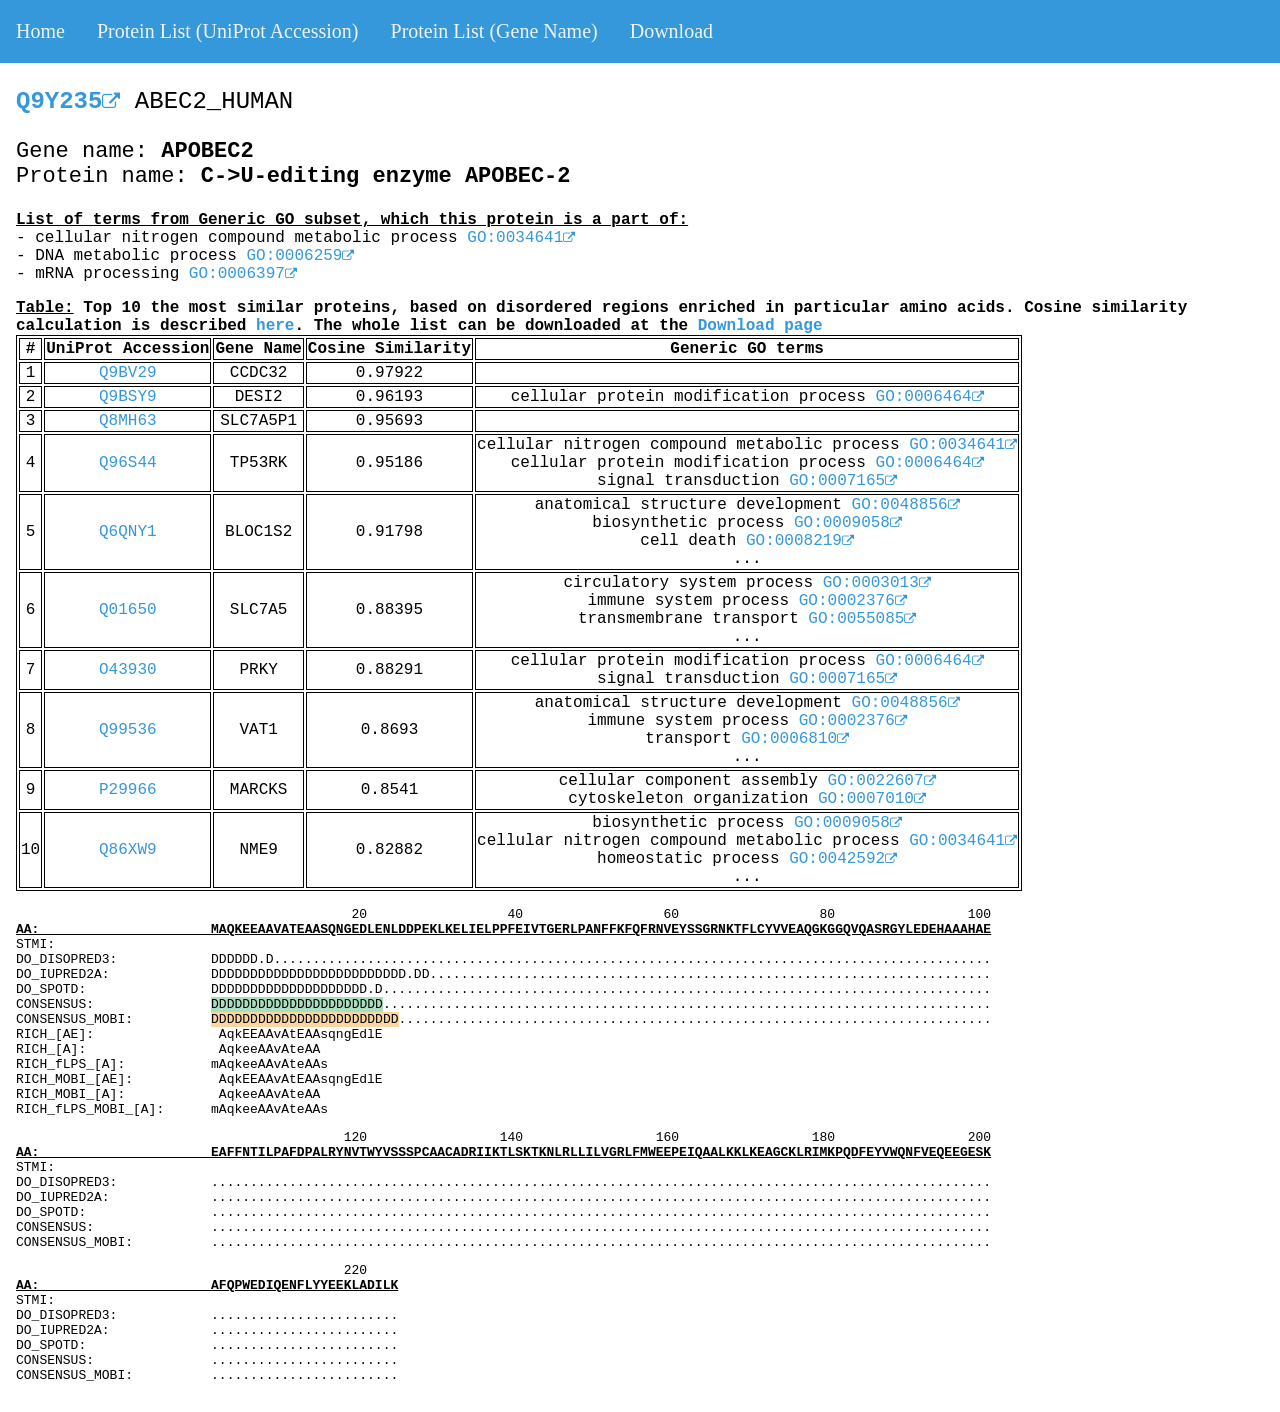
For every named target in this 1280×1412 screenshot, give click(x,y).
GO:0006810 (795, 739)
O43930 (128, 670)
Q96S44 (128, 463)
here (275, 326)
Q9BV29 (128, 373)
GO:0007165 (843, 481)
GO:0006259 (300, 256)
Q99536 (128, 730)
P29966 (128, 790)
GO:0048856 (906, 505)
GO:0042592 (843, 859)
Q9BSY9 (128, 397)
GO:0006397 (243, 274)
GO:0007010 (872, 799)
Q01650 (128, 610)
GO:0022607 (882, 781)
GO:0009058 (848, 523)
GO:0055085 (862, 619)
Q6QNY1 (128, 532)
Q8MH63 (128, 421)
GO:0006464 (930, 397)
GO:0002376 (853, 601)
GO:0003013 (877, 583)
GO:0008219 (800, 541)
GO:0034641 (521, 238)
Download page (760, 326)
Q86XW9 (128, 850)
